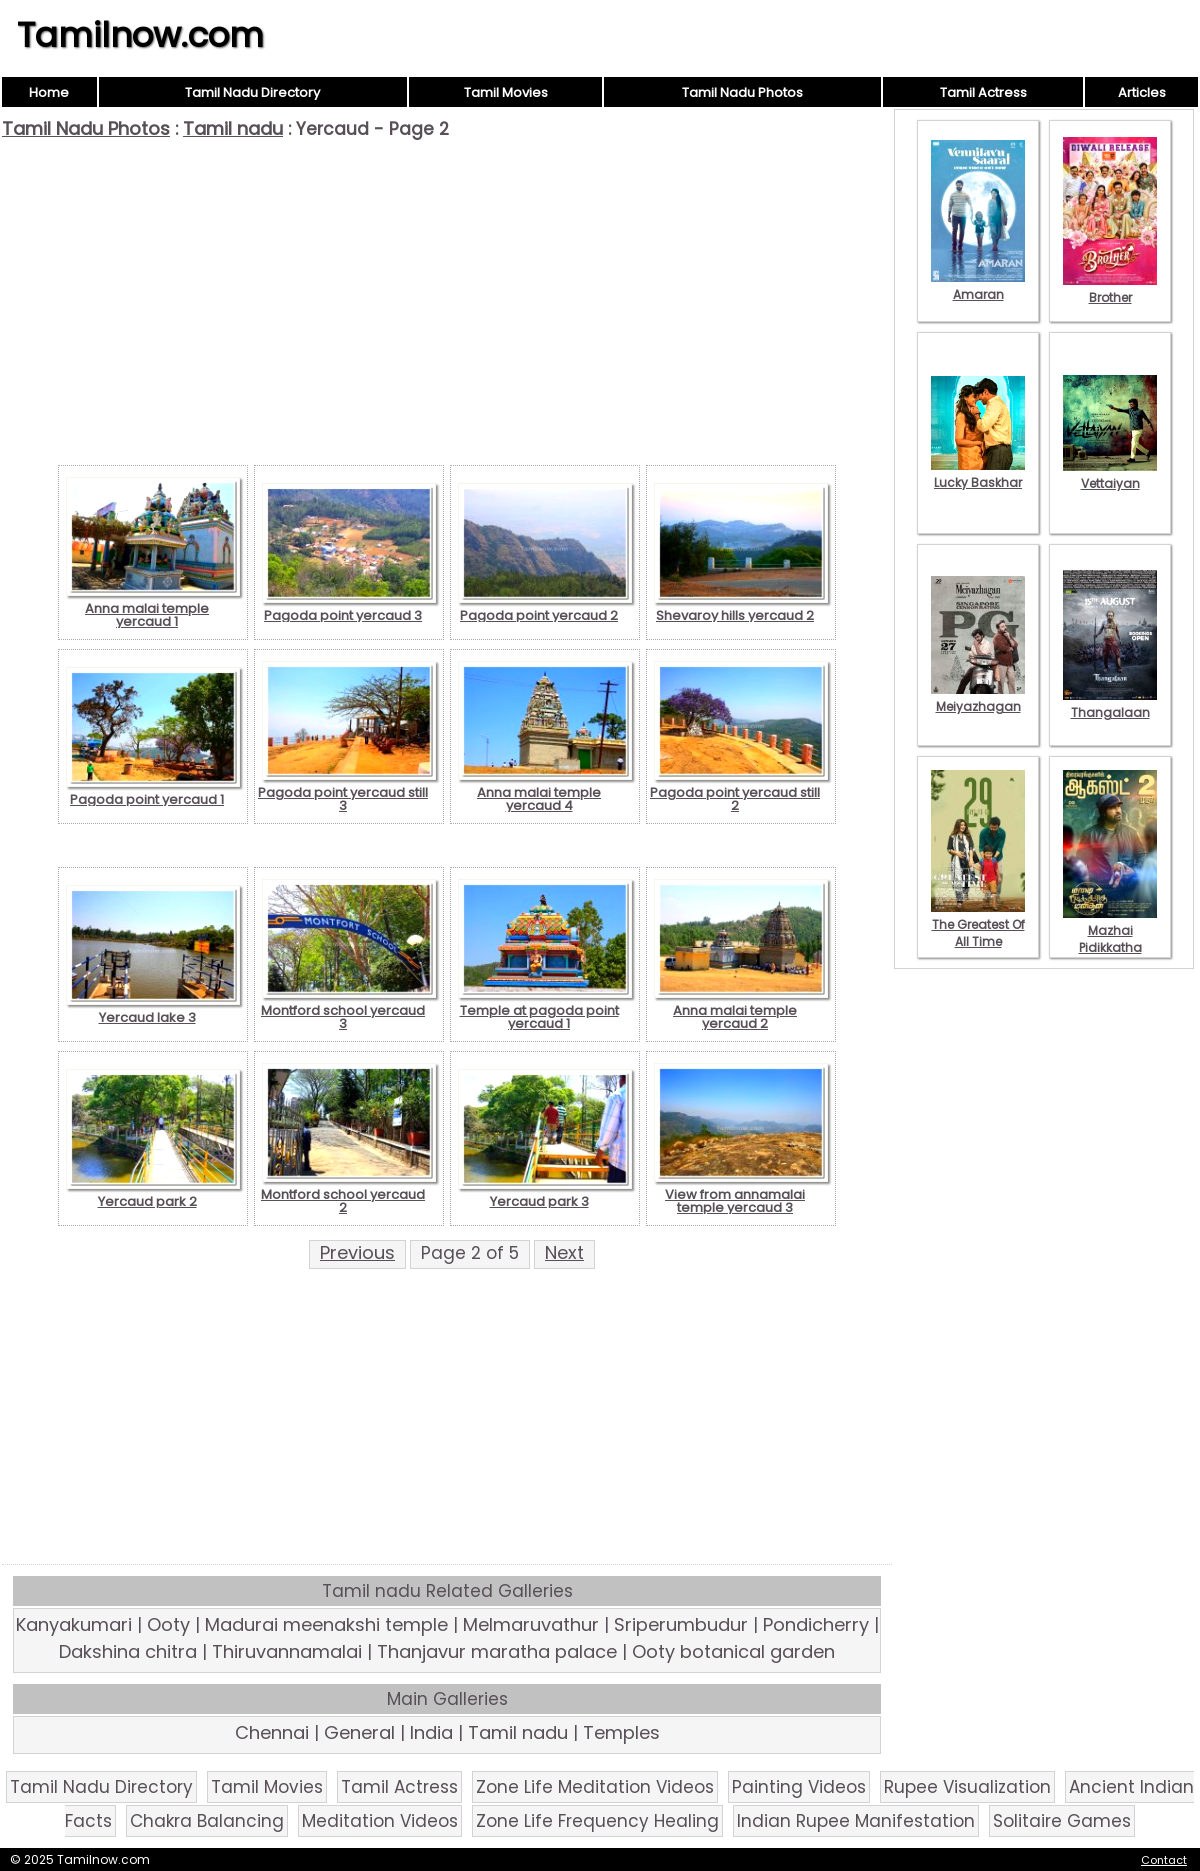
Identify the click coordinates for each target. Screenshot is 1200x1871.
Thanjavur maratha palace (497, 1651)
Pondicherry (816, 1624)
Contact (1164, 1860)
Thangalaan (1110, 704)
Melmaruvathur (531, 1624)
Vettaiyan (1110, 475)
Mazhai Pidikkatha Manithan (1110, 939)
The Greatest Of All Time (978, 924)
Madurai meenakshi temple (326, 1624)
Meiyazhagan (978, 698)
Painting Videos (799, 1787)
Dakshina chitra (128, 1651)
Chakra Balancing (207, 1821)
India (431, 1732)
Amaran (978, 286)
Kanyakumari (74, 1624)
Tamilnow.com (140, 35)
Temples (621, 1732)
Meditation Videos (380, 1821)
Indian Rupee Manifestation (856, 1821)
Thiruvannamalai (287, 1651)
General (359, 1732)
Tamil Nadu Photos (742, 92)
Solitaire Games (1062, 1821)
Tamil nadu (233, 128)
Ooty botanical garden (733, 1651)
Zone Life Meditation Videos (595, 1787)
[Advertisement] (447, 290)
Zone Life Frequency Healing (597, 1821)
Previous (357, 1252)
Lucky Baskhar (978, 474)
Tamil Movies (506, 92)
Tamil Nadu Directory (252, 92)
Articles (1142, 92)
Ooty (168, 1624)
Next (564, 1252)
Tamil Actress (983, 92)
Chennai (272, 1732)
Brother (1110, 289)
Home (49, 92)
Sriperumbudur (681, 1624)
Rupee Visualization (967, 1787)
